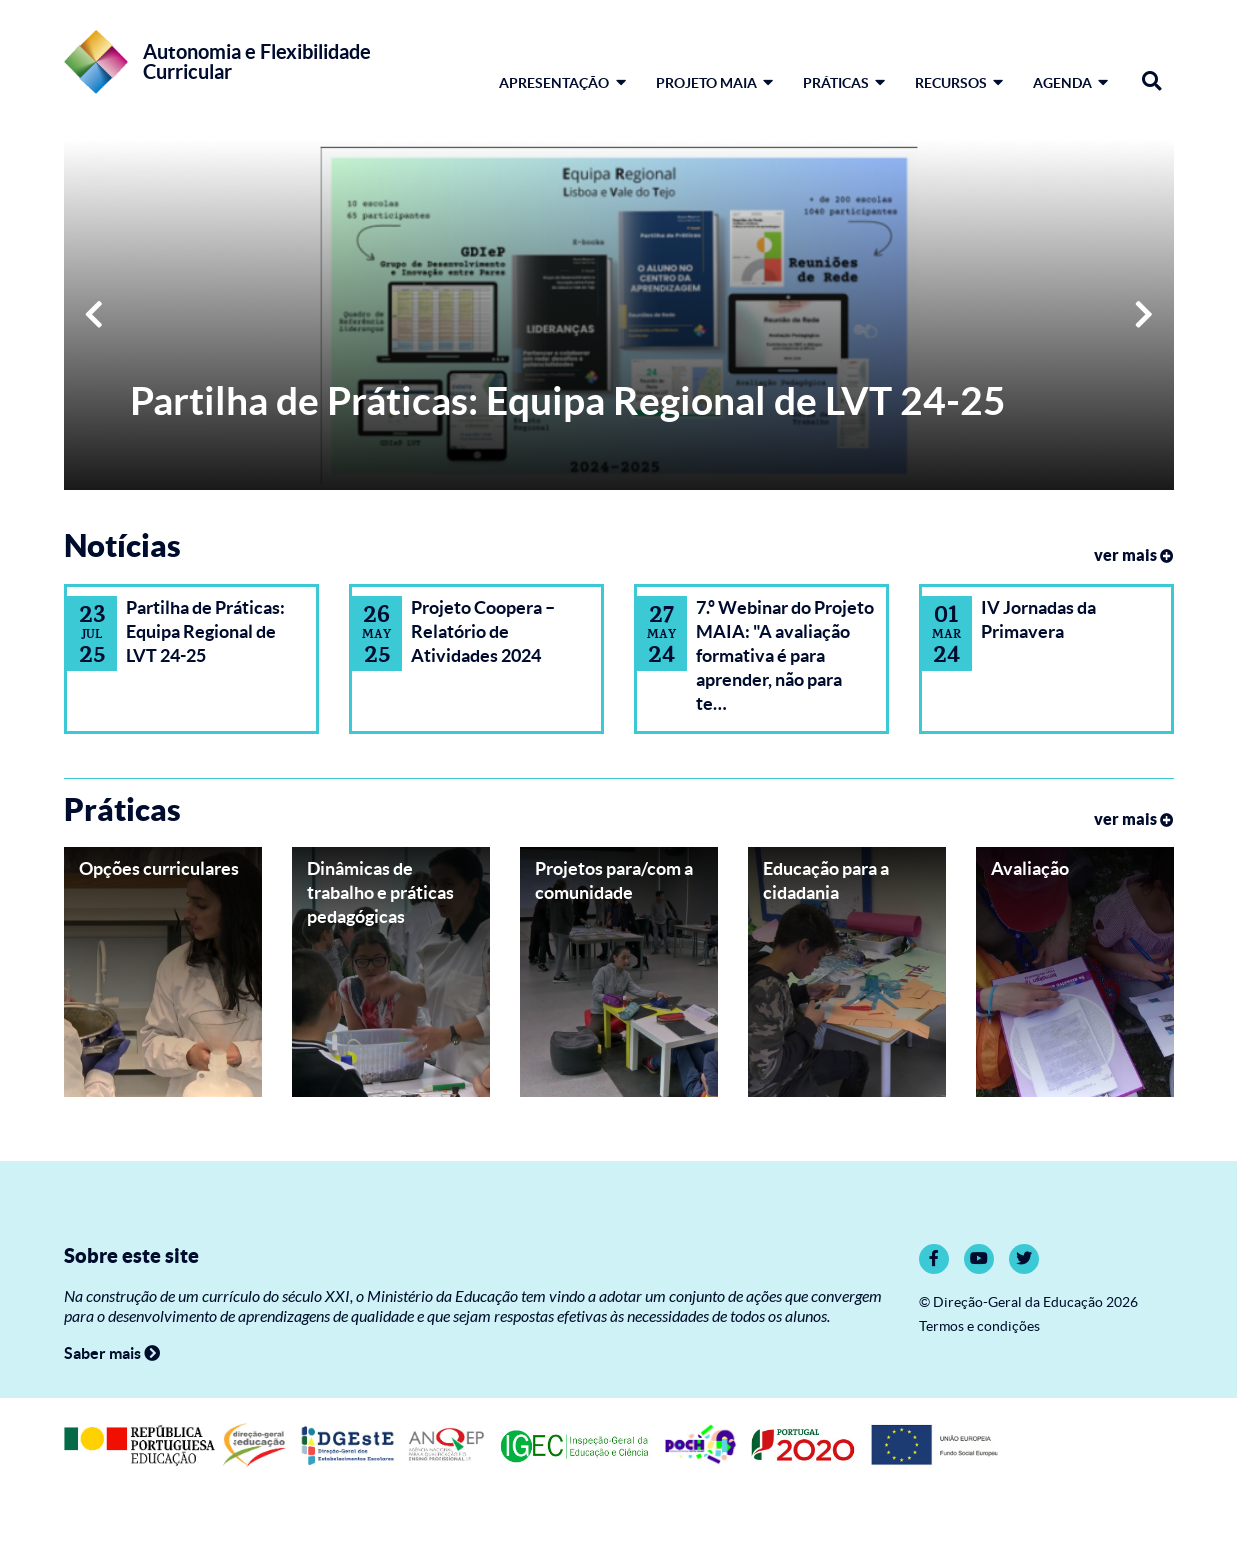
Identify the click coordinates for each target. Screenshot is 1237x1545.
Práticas (844, 83)
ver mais (1134, 555)
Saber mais (112, 1353)
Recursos (959, 83)
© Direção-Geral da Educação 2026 (1028, 1302)
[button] (94, 315)
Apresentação (562, 83)
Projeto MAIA (714, 83)
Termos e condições (979, 1326)
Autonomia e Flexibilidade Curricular (257, 62)
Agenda (1070, 83)
